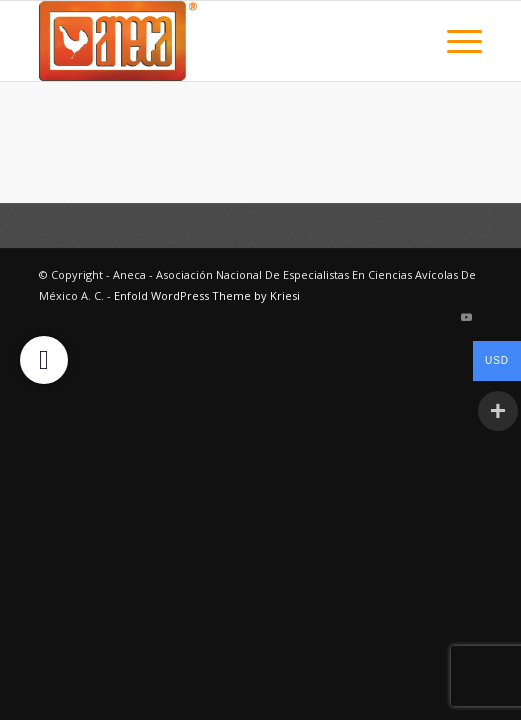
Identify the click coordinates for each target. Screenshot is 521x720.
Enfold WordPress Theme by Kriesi (207, 295)
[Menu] (454, 41)
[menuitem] (454, 41)
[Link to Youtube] (467, 317)
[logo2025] (216, 41)
